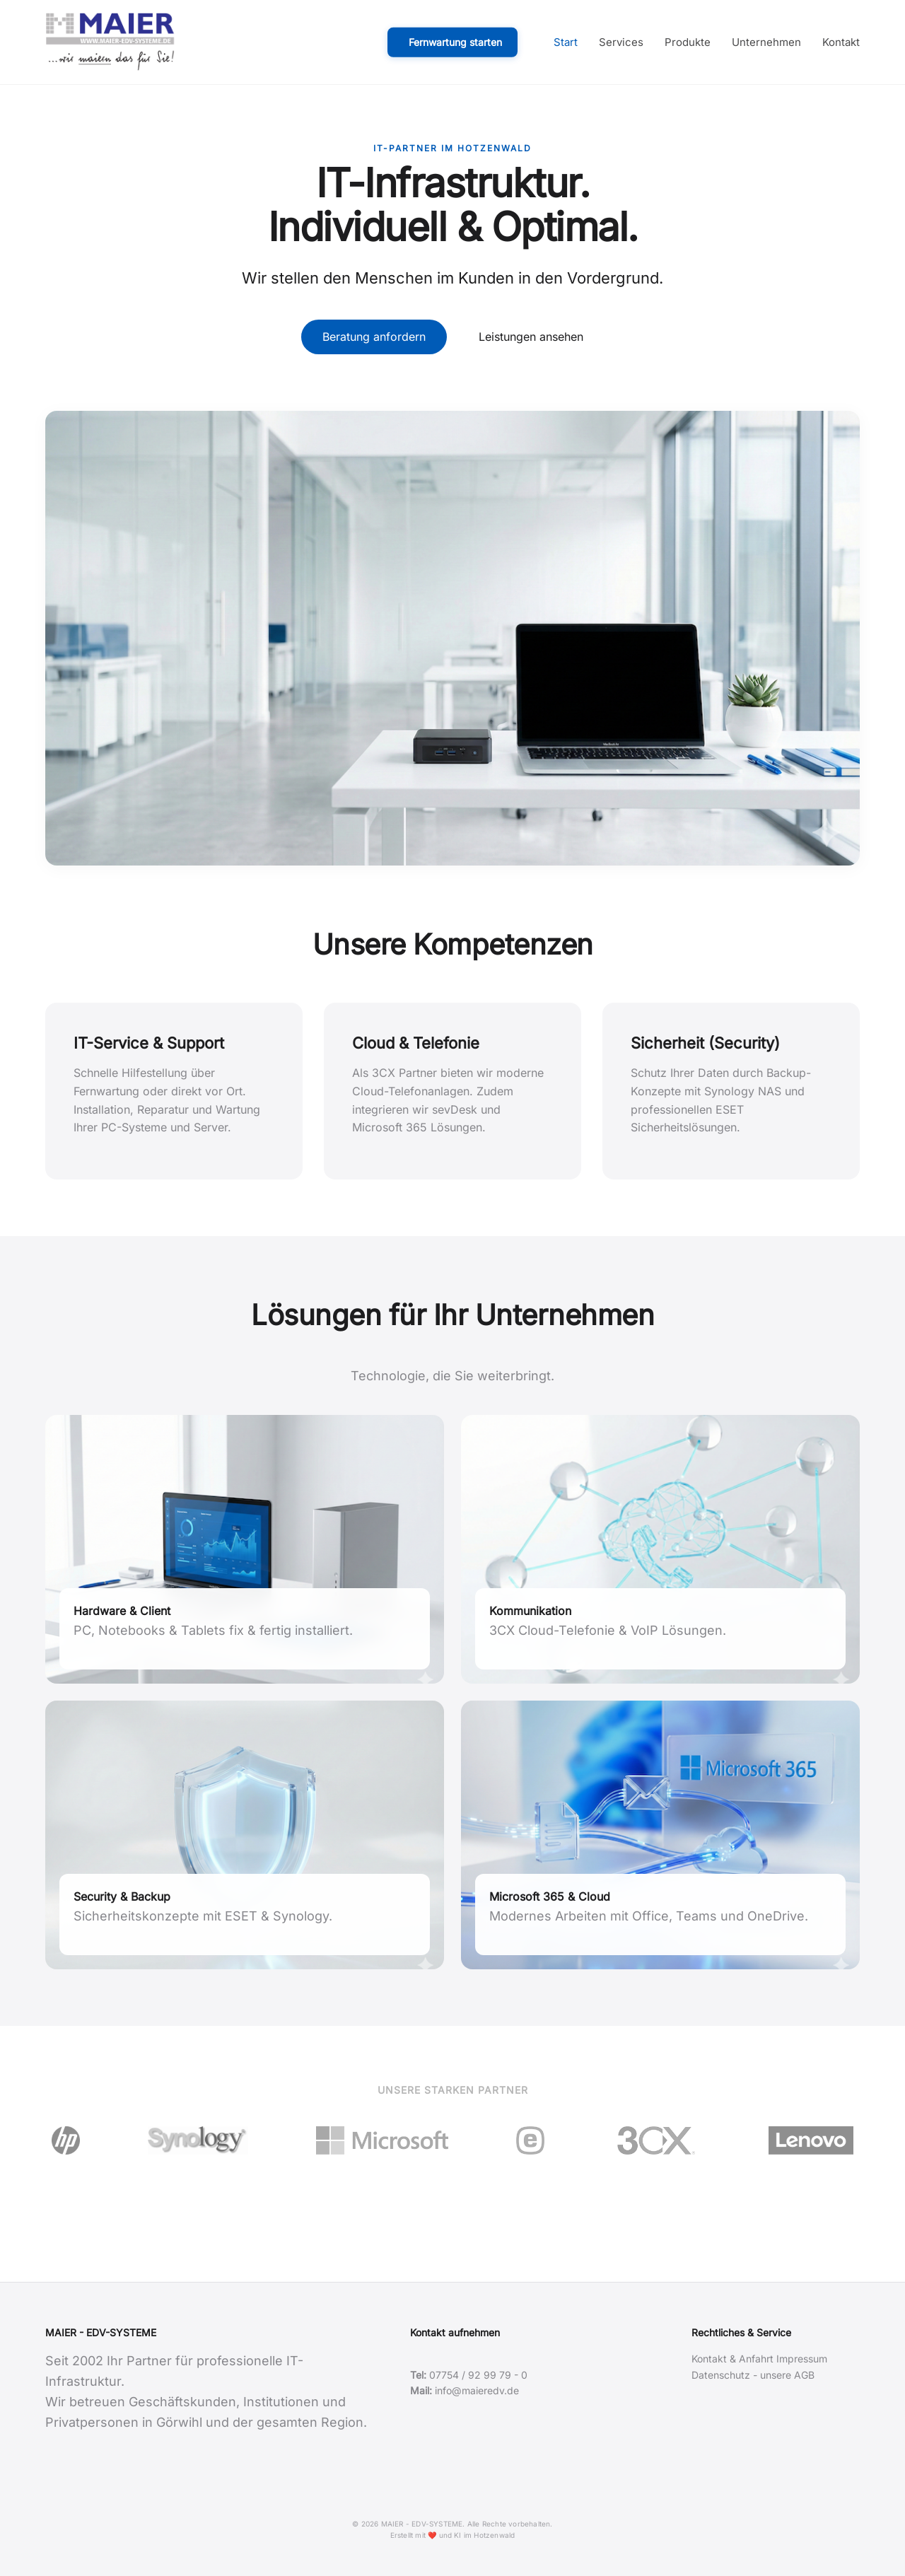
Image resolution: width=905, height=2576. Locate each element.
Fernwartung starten (455, 41)
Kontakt (841, 42)
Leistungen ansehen (531, 337)
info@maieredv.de (477, 2390)
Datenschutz (720, 2375)
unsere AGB (787, 2375)
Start (566, 42)
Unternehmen (766, 42)
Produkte (688, 42)
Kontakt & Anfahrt (732, 2359)
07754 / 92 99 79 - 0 (478, 2375)
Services (621, 42)
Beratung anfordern (374, 337)
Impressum (801, 2359)
